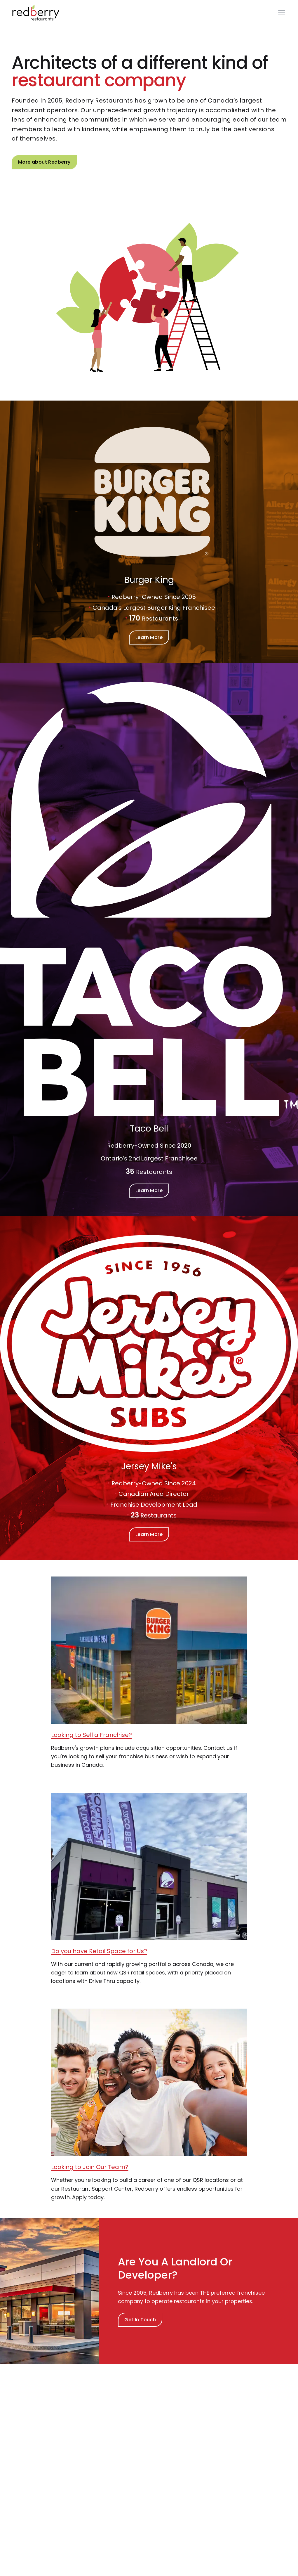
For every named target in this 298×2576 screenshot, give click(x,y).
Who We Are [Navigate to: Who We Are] (30, 2447)
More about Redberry (44, 162)
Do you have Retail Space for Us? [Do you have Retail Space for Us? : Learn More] (99, 1951)
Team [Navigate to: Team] (23, 2463)
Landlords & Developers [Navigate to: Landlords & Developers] (135, 2463)
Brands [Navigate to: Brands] (116, 2455)
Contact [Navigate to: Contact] (26, 2479)
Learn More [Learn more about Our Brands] (149, 637)
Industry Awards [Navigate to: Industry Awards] (34, 2455)
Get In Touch (140, 2319)
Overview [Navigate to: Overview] (119, 2447)
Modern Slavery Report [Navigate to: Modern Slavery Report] (225, 2479)
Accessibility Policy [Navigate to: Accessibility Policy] (220, 2488)
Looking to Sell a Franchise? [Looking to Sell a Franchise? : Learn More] (91, 1735)
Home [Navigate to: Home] (206, 2447)
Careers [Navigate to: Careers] (25, 2471)
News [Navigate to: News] (205, 2455)
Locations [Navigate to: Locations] (210, 2471)
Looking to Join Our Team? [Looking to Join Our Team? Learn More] (89, 2167)
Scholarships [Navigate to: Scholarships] (214, 2463)
